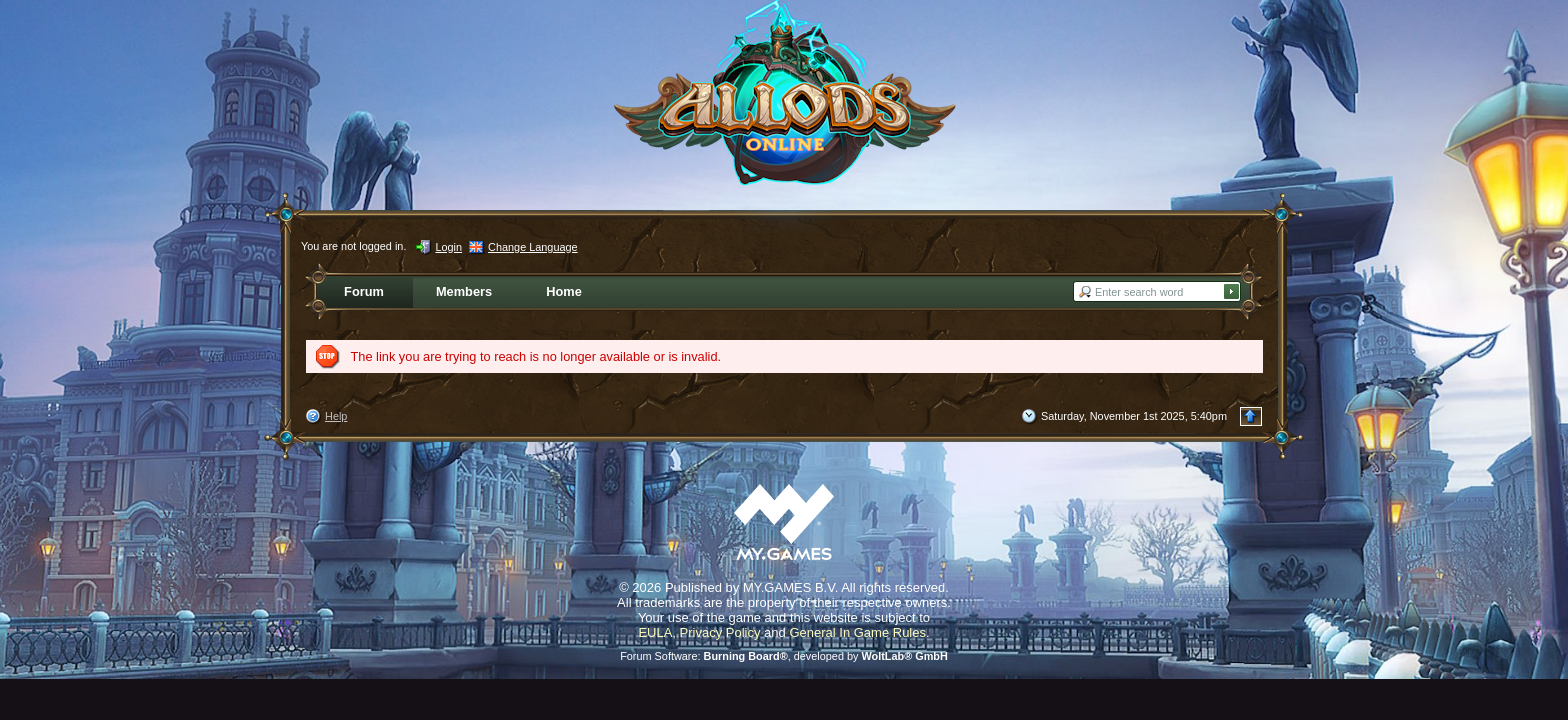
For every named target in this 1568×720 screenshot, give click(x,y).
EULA (655, 632)
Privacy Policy (720, 632)
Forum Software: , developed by (784, 656)
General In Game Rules (857, 632)
